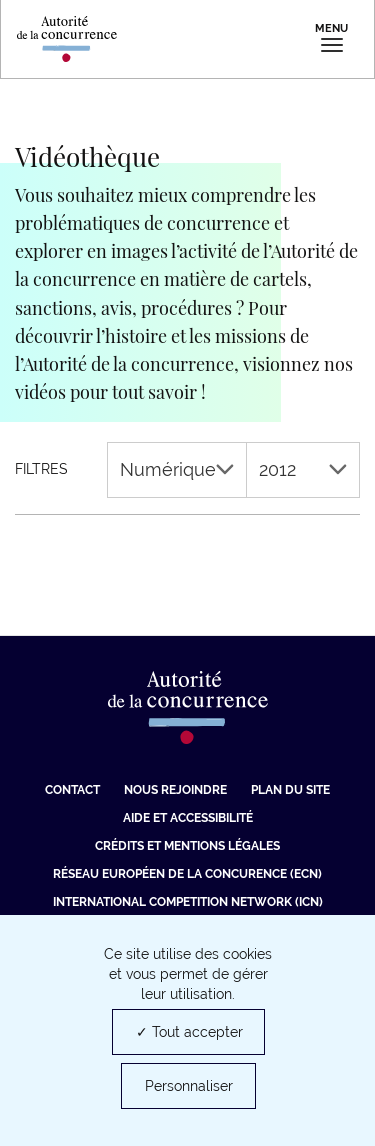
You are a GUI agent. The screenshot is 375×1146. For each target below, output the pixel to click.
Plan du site (290, 790)
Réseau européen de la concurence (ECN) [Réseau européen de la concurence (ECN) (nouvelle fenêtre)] (187, 874)
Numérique (177, 469)
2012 (303, 469)
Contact (72, 790)
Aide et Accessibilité (188, 818)
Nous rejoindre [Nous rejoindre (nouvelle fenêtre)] (175, 790)
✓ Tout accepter (189, 1032)
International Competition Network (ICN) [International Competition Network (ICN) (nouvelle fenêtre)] (188, 902)
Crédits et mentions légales (187, 846)
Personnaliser (189, 1086)
